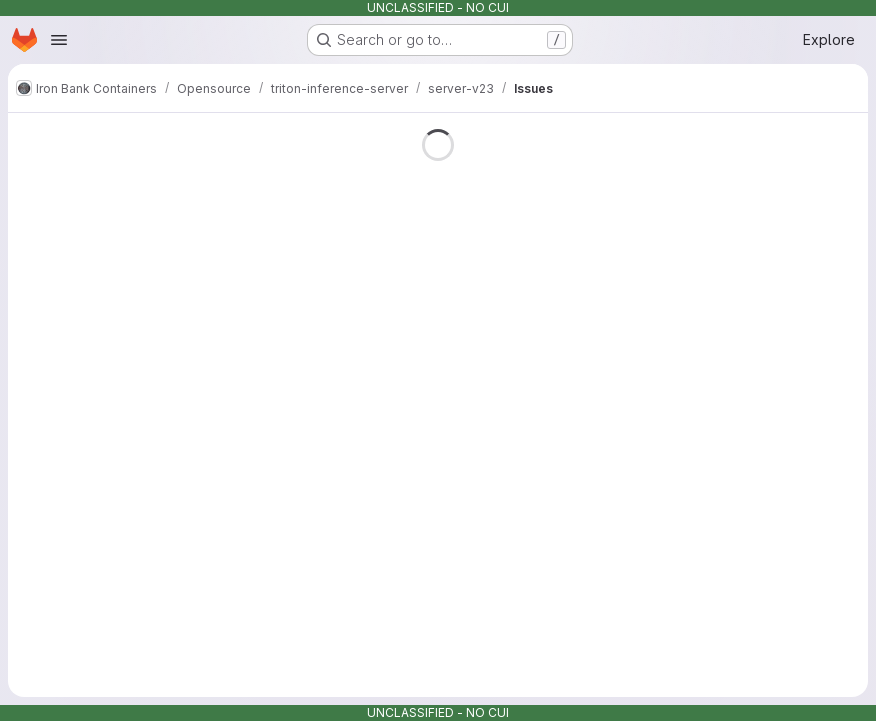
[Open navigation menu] (59, 40)
